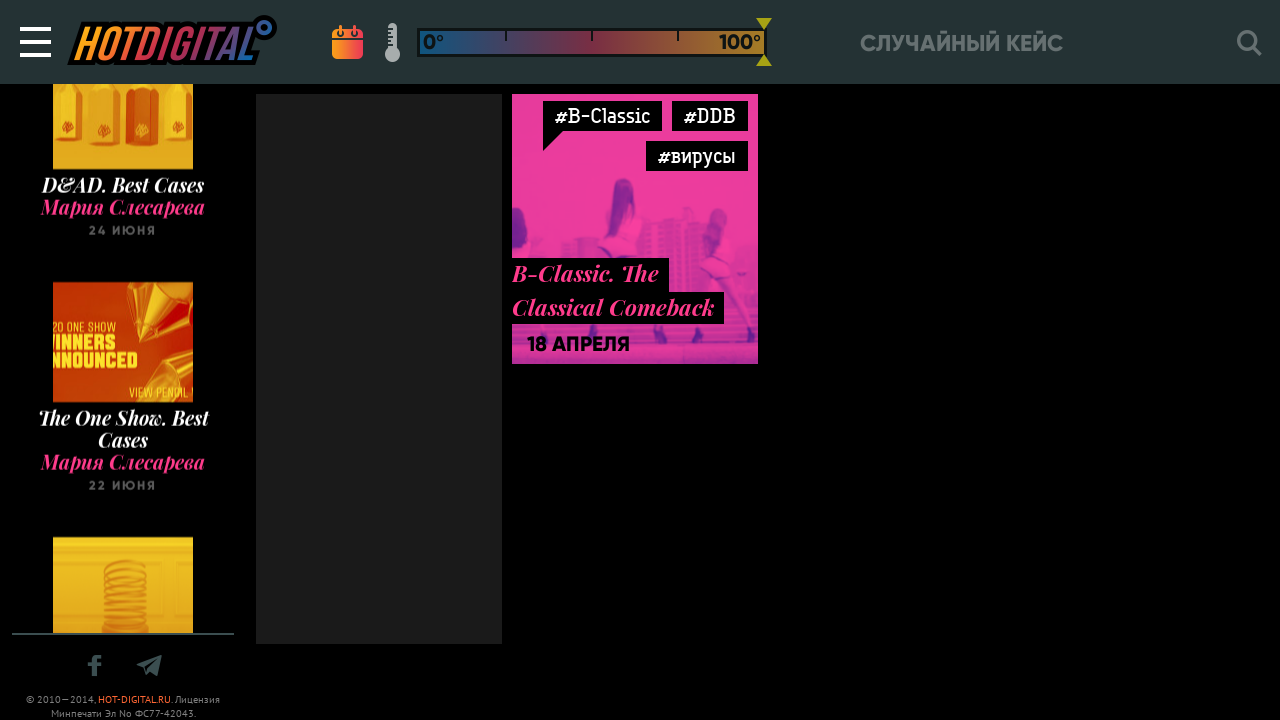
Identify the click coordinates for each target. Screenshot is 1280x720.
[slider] (764, 42)
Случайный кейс (961, 43)
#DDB (710, 115)
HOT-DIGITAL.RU (134, 699)
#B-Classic (602, 115)
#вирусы (697, 155)
